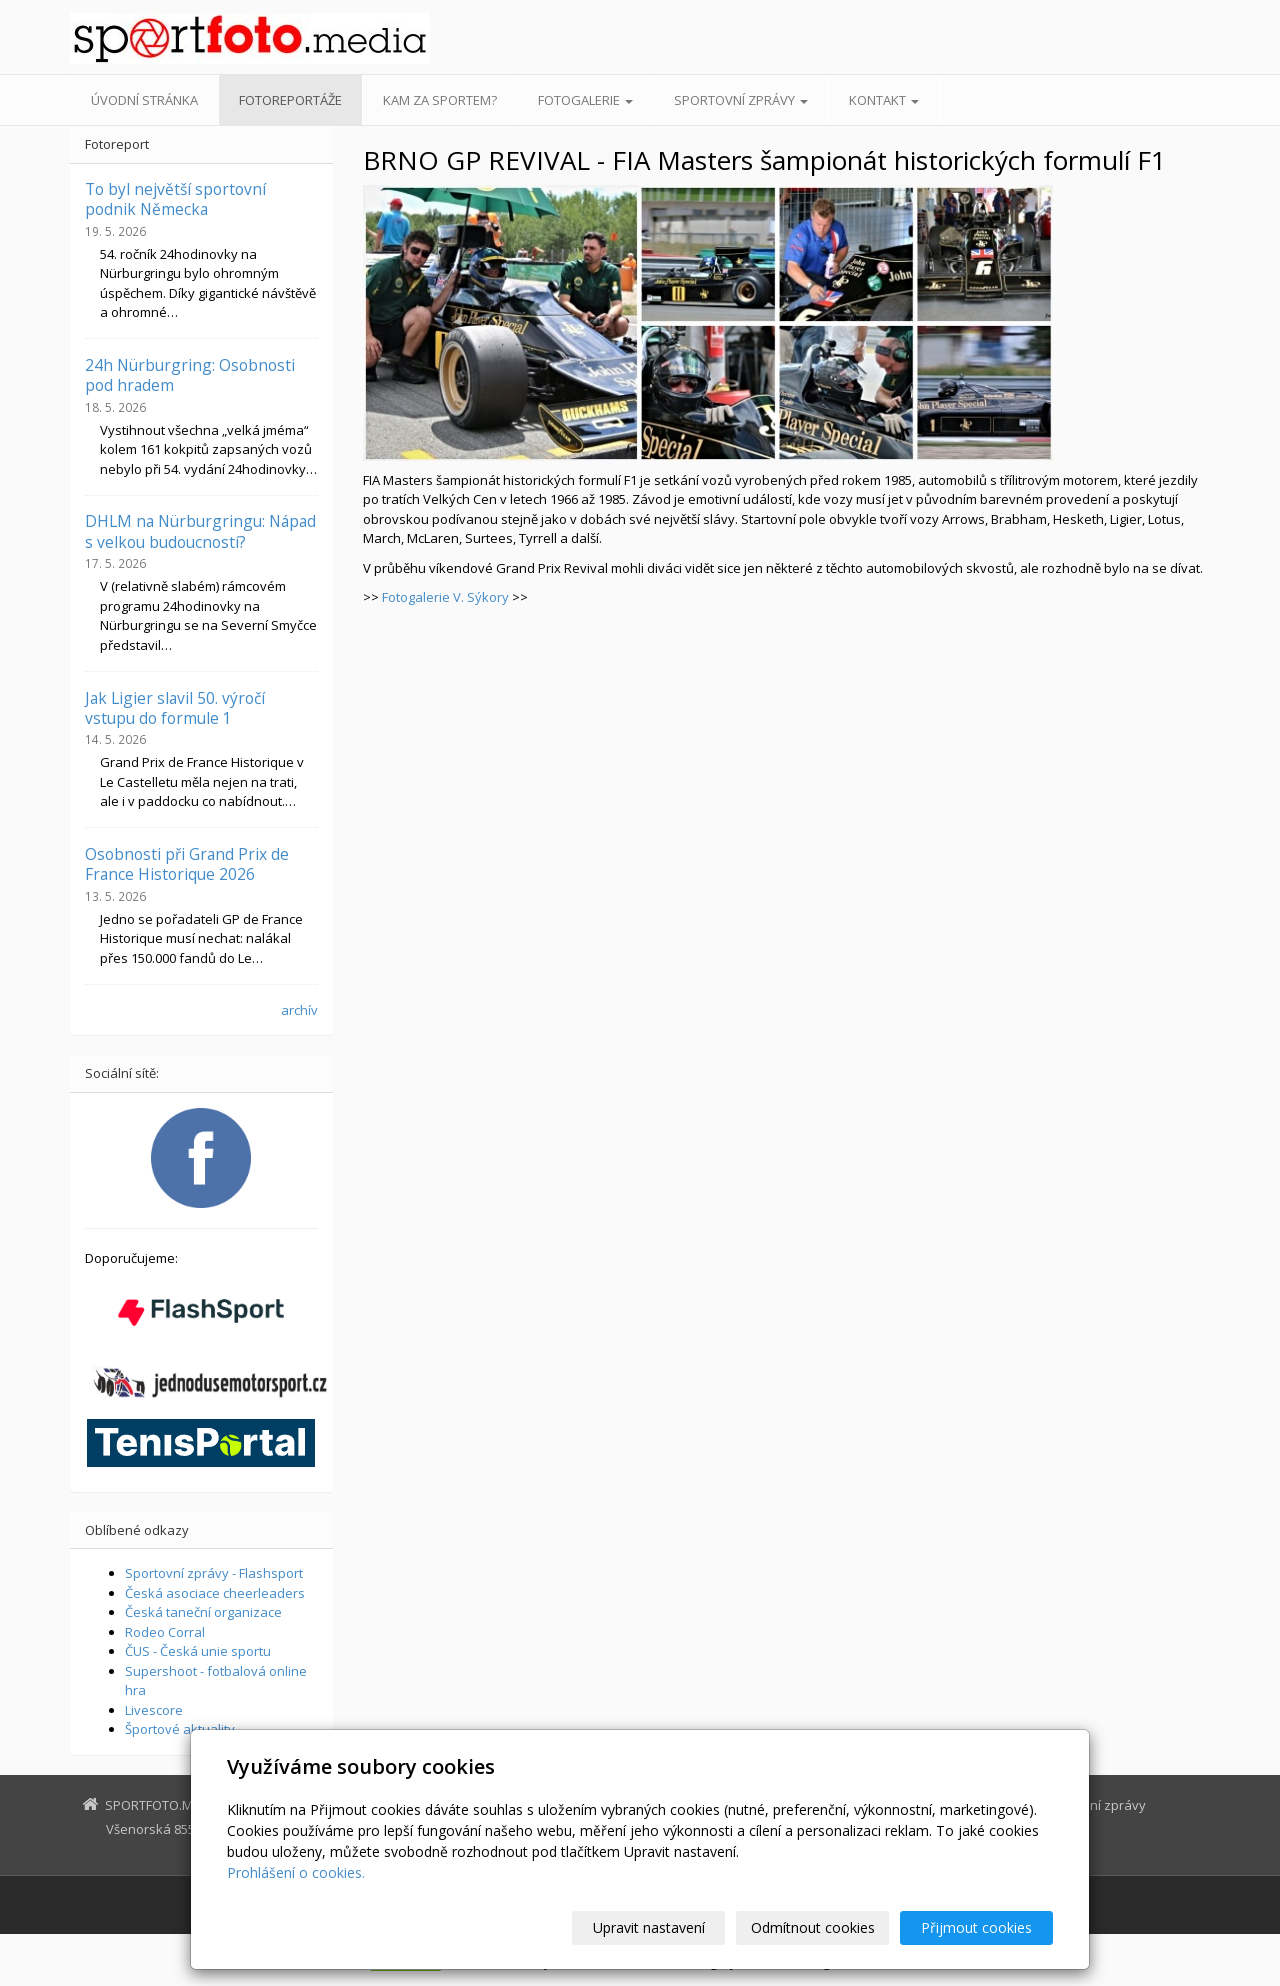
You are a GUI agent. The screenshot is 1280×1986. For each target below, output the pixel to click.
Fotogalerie (585, 100)
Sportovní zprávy (741, 100)
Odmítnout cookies (813, 1927)
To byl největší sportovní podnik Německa (175, 199)
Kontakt (884, 100)
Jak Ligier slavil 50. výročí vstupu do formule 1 (175, 708)
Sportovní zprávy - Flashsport (214, 1573)
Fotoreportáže (290, 100)
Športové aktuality (180, 1729)
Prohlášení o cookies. (296, 1872)
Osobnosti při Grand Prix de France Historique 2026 (187, 864)
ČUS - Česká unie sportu (198, 1651)
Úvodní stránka (144, 100)
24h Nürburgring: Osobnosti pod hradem (190, 375)
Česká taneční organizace (203, 1612)
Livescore (154, 1710)
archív (299, 1010)
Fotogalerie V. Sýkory (445, 597)
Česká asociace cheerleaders (215, 1593)
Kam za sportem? (440, 100)
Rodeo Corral (165, 1632)
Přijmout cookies (976, 1927)
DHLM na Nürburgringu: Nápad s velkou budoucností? (200, 531)
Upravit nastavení (649, 1927)
